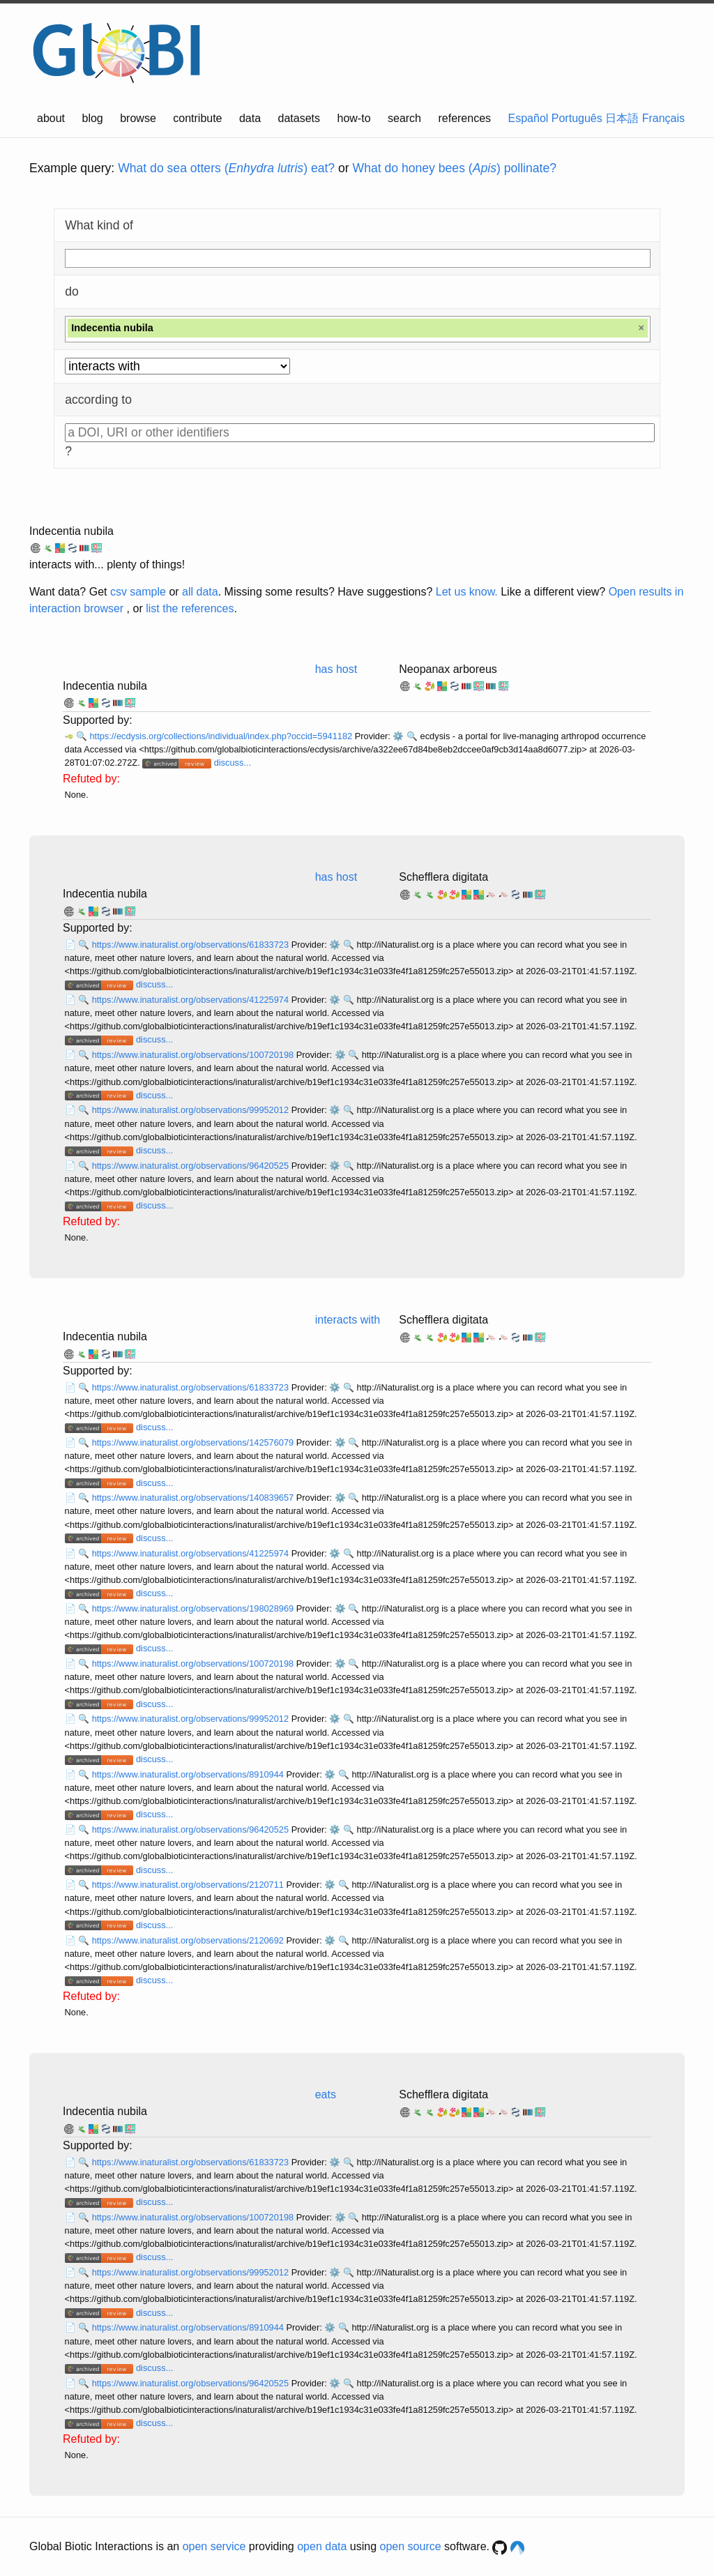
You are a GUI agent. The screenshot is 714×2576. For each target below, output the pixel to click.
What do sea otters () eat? (226, 168)
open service (214, 2546)
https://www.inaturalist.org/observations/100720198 (194, 1055)
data (250, 118)
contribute (197, 118)
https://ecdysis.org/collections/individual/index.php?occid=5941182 (221, 736)
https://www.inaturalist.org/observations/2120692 (189, 1940)
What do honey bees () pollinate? (454, 168)
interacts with (347, 1320)
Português (577, 118)
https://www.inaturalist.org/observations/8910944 (189, 1774)
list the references (190, 608)
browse (138, 118)
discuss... (232, 762)
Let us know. (467, 592)
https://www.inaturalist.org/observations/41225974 (191, 999)
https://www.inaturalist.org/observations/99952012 (191, 1110)
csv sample (138, 592)
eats (325, 2094)
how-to (354, 118)
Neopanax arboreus (448, 669)
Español (528, 118)
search (404, 118)
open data (322, 2546)
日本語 (622, 118)
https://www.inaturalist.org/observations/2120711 (189, 1884)
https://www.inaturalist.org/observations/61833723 (191, 944)
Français (663, 118)
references (464, 118)
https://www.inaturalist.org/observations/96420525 (191, 1165)
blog (92, 118)
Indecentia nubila (71, 531)
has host (336, 669)
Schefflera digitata (443, 877)
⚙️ (398, 736)
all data (200, 592)
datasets (299, 118)
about (51, 118)
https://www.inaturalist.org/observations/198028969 (194, 1608)
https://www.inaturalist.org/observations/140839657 (194, 1497)
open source (410, 2546)
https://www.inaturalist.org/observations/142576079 (194, 1442)
